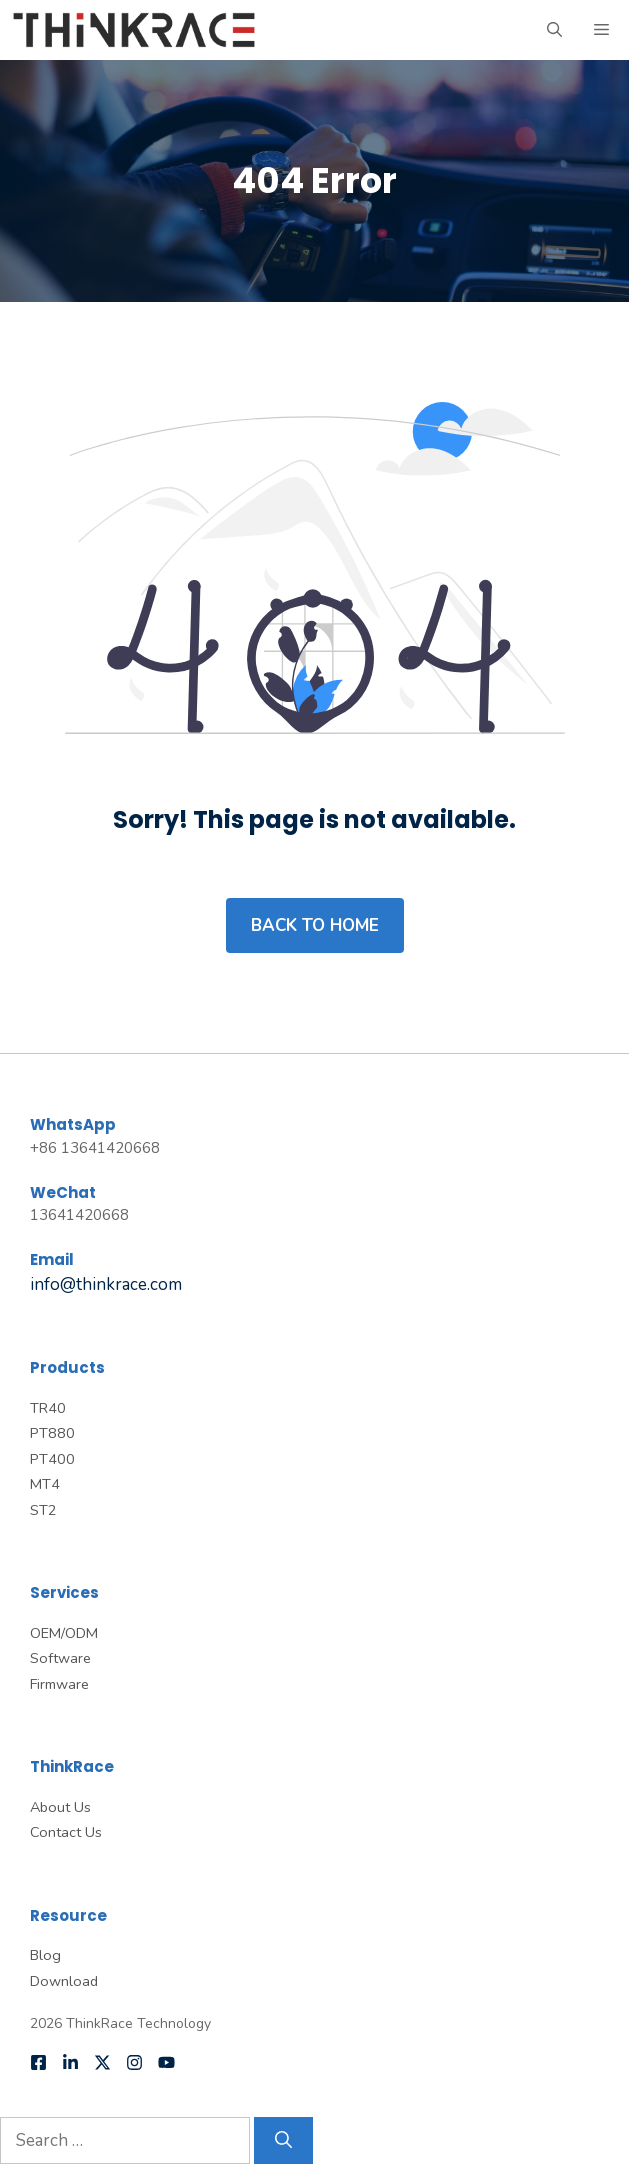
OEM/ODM (64, 1633)
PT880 (52, 1433)
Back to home (315, 925)
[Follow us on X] (102, 2062)
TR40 (48, 1408)
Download (64, 1981)
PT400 (52, 1459)
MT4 (45, 1484)
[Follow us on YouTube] (166, 2062)
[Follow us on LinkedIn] (70, 2062)
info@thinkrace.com (106, 1284)
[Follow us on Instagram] (134, 2062)
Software (60, 1658)
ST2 (43, 1510)
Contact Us (66, 1832)
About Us (60, 1807)
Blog (45, 1955)
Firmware (59, 1684)
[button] (554, 30)
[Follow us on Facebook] (38, 2062)
